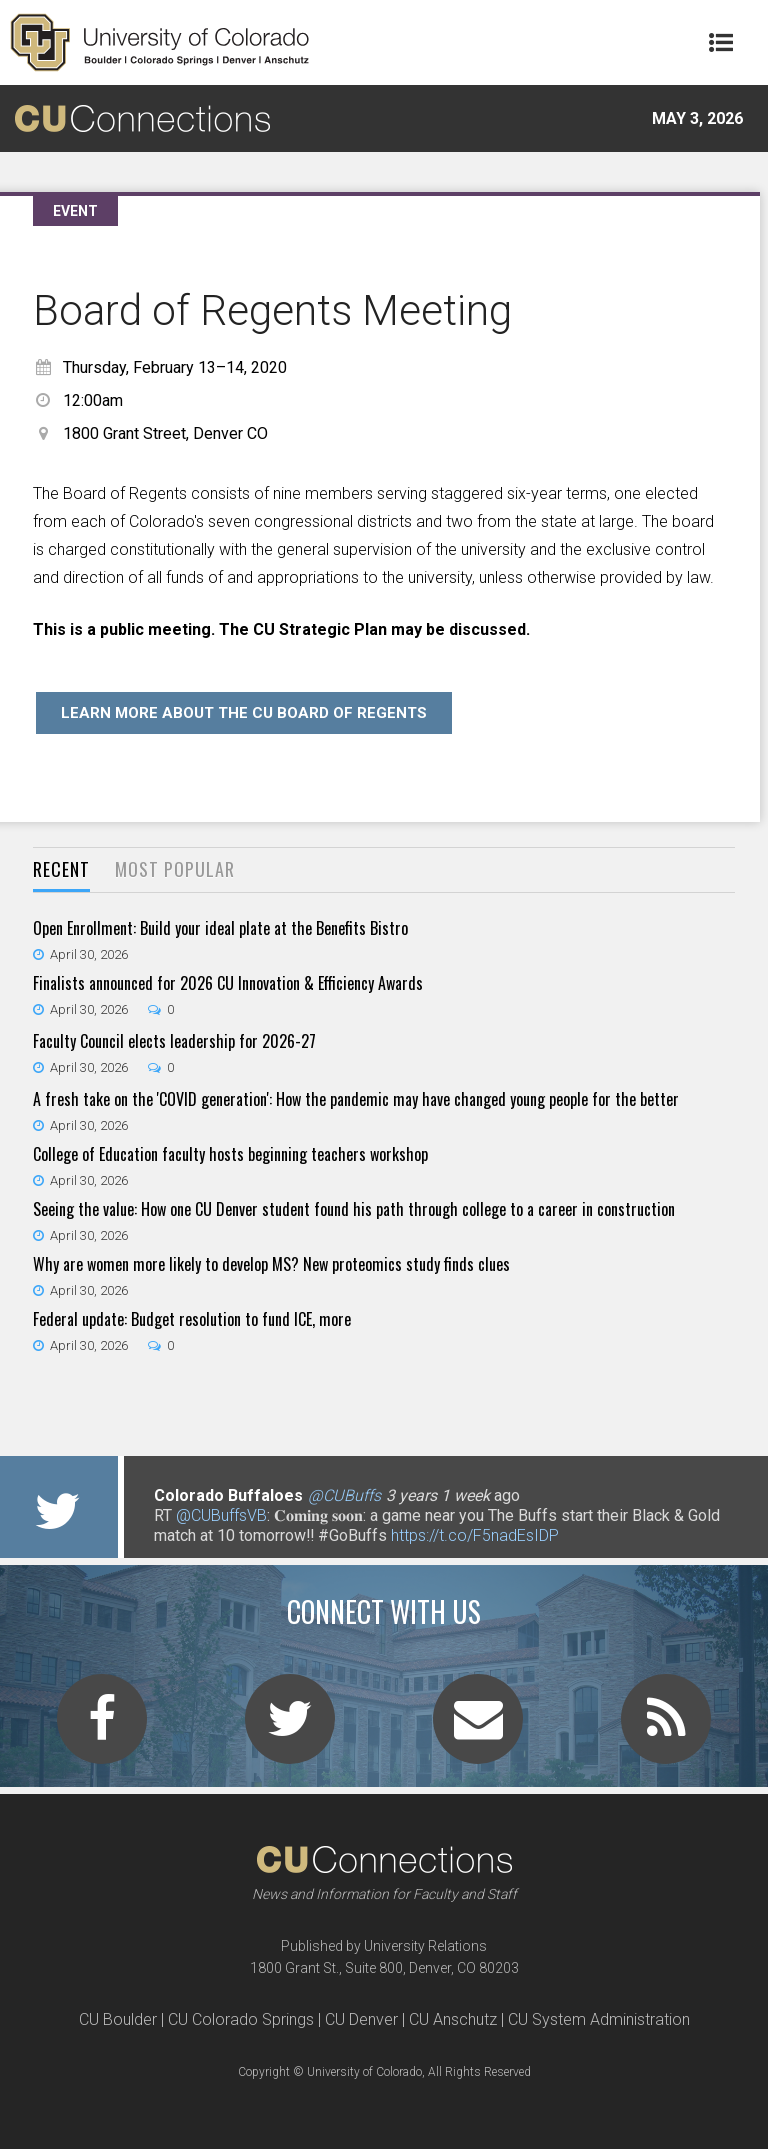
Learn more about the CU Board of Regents (244, 713)
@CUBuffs (344, 1495)
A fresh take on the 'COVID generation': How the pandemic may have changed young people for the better (356, 1099)
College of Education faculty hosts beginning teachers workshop (230, 1154)
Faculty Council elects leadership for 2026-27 (174, 1041)
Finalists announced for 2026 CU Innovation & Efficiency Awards (228, 983)
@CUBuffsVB (221, 1515)
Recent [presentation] (61, 869)
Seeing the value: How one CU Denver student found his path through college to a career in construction (354, 1209)
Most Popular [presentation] (175, 869)
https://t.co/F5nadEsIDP (475, 1535)
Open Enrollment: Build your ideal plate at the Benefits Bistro (220, 928)
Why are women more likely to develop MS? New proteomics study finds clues (271, 1264)
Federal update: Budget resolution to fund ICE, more (192, 1319)
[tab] (61, 870)
